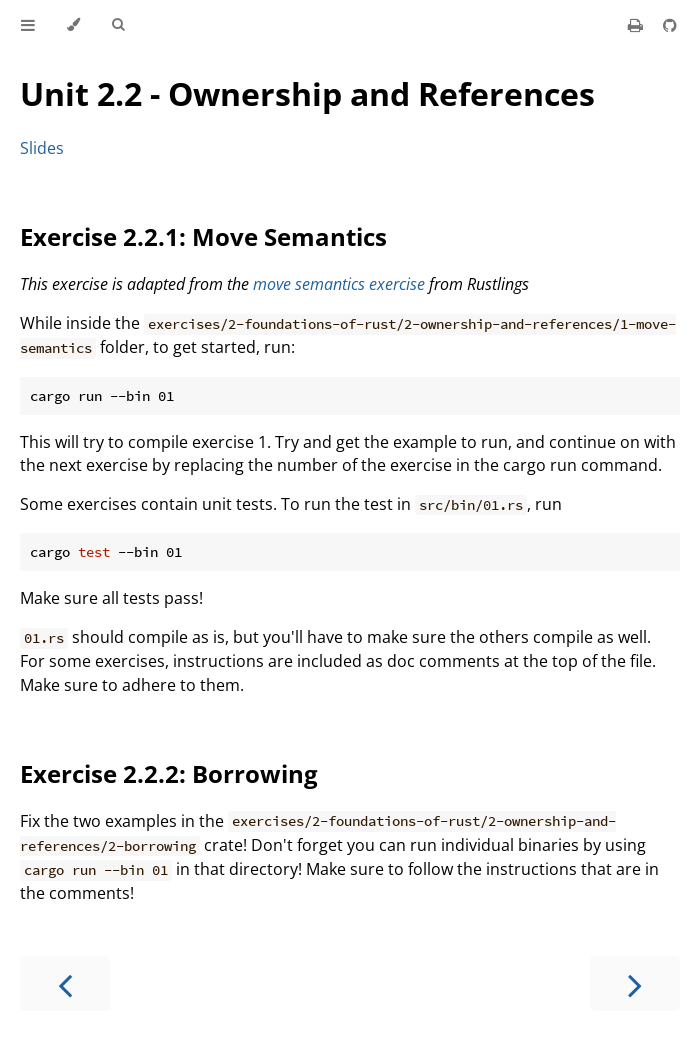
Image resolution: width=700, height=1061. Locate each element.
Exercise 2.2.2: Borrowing (169, 773)
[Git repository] (670, 25)
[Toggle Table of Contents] (28, 25)
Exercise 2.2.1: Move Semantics (203, 236)
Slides (42, 148)
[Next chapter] (635, 983)
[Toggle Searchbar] (118, 25)
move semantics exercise (339, 284)
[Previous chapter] (65, 983)
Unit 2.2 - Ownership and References (307, 93)
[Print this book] (637, 25)
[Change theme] (73, 25)
